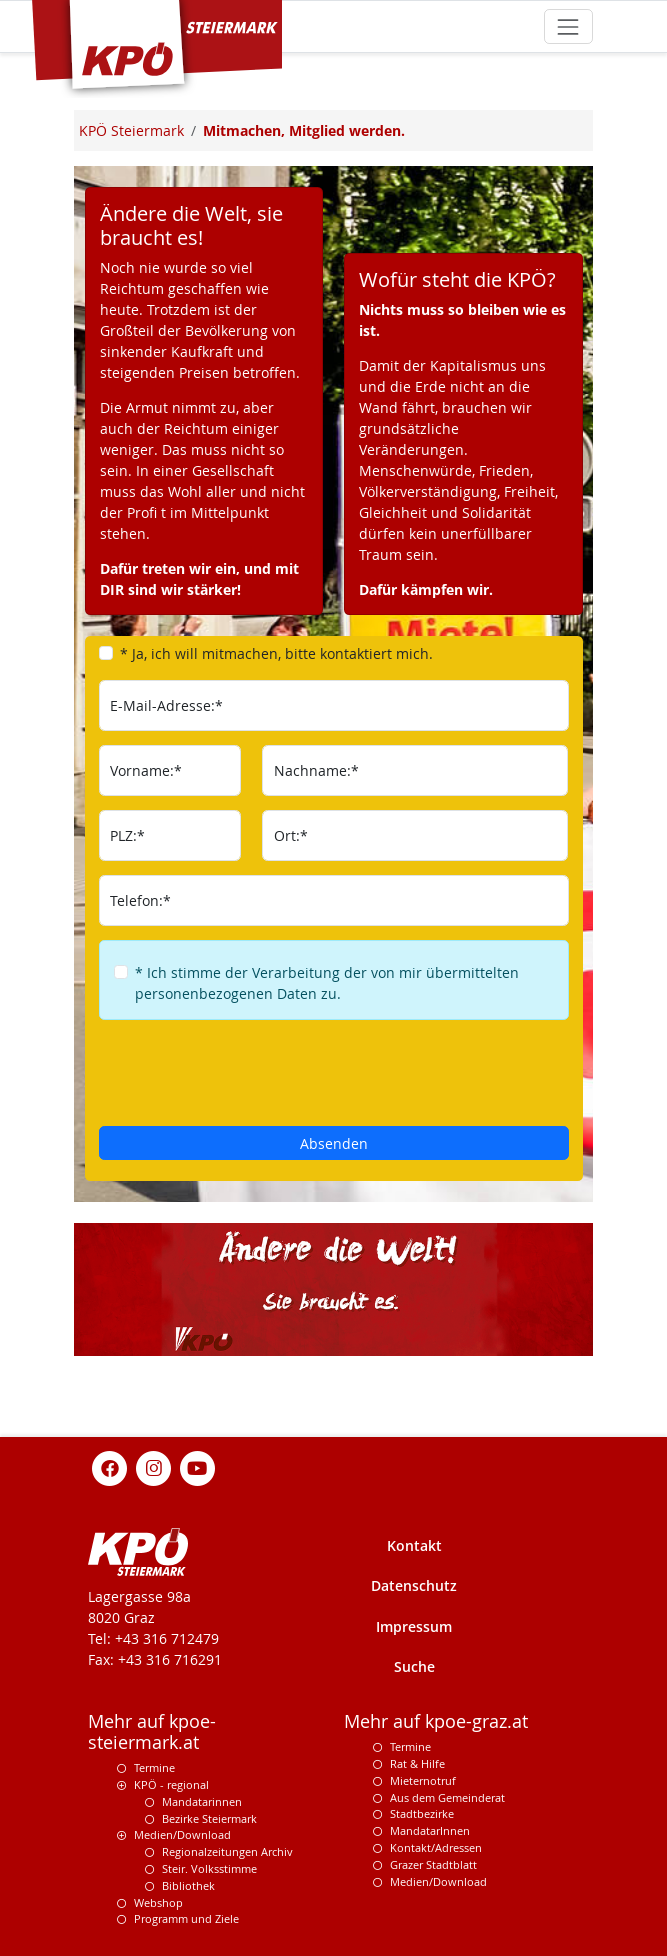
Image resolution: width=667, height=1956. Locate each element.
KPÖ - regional (171, 1784)
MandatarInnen (430, 1830)
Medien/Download (182, 1834)
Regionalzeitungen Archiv (227, 1851)
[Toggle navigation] (568, 26)
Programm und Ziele (186, 1918)
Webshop (158, 1902)
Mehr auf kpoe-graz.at (436, 1721)
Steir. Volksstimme (209, 1868)
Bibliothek (188, 1885)
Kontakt (414, 1545)
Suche (414, 1666)
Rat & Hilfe (417, 1763)
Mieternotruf (423, 1780)
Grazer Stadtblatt (433, 1864)
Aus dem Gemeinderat (447, 1797)
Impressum (414, 1626)
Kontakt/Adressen (436, 1847)
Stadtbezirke (422, 1813)
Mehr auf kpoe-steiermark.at (152, 1732)
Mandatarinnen (202, 1801)
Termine (154, 1767)
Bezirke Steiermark (209, 1818)
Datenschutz (414, 1585)
